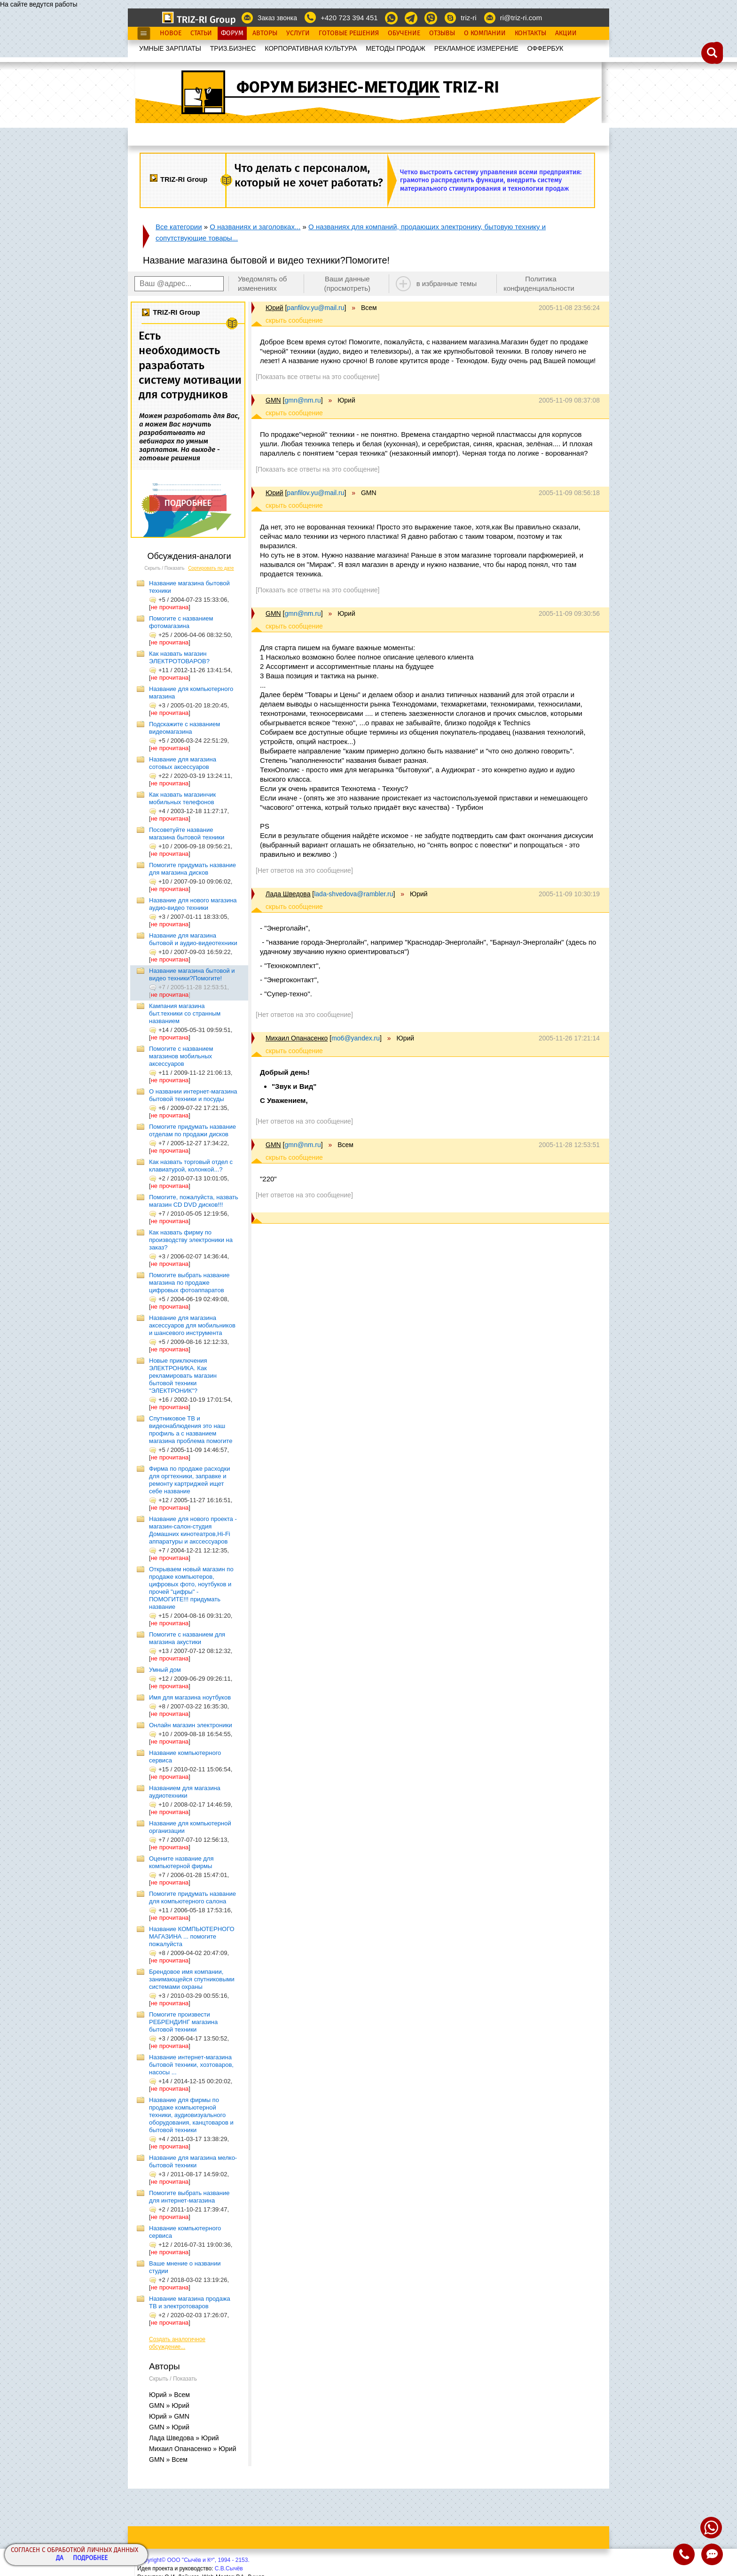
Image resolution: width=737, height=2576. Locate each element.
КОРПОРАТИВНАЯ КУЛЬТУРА (311, 48)
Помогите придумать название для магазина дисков (192, 868)
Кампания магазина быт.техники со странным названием (184, 1013)
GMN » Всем (168, 2459)
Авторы (264, 33)
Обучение (404, 33)
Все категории (179, 227)
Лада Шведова (288, 894)
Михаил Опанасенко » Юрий (192, 2448)
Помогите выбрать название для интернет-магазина (189, 2196)
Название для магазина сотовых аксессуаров (182, 763)
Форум (232, 33)
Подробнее (90, 2558)
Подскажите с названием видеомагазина (184, 728)
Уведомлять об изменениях (262, 283)
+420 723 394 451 (349, 18)
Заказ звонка (277, 18)
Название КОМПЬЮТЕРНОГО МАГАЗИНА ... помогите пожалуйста (192, 1936)
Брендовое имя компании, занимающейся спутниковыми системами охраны (192, 1979)
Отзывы (442, 33)
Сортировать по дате (211, 568)
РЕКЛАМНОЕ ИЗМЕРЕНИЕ (476, 48)
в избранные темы (446, 283)
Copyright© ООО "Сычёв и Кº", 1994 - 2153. (193, 2560)
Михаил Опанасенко (297, 1038)
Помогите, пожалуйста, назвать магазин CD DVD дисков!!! (193, 1201)
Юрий (274, 307)
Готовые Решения (349, 33)
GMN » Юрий (169, 2405)
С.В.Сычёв (229, 2568)
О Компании (485, 33)
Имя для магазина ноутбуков (190, 1697)
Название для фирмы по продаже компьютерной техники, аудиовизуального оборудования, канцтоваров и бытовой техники (191, 2115)
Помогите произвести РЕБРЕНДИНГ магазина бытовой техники (183, 2022)
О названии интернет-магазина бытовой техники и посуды (193, 1095)
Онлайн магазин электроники (190, 1725)
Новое (170, 33)
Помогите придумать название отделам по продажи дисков (192, 1130)
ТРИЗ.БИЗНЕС (233, 48)
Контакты (530, 33)
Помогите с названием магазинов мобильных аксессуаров (181, 1056)
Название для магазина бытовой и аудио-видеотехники (193, 939)
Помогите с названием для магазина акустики (187, 1638)
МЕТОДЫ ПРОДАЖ (395, 48)
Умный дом (165, 1669)
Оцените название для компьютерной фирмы (181, 1862)
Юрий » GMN (169, 2416)
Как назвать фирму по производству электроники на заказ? (191, 1240)
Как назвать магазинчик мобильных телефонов (182, 798)
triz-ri (468, 18)
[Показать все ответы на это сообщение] (317, 376)
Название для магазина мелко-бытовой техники (193, 2161)
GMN (273, 400)
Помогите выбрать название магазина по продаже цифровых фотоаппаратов (189, 1283)
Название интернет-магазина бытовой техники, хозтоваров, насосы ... (191, 2065)
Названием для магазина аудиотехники (184, 1792)
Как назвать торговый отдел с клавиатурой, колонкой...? (191, 1165)
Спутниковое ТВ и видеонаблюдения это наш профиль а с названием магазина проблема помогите (190, 1429)
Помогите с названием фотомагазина (181, 622)
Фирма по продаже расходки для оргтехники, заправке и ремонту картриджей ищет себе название (189, 1480)
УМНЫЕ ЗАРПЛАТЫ (170, 48)
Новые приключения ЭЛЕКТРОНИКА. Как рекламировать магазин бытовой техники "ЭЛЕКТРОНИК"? (183, 1375)
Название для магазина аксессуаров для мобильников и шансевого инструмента (192, 1325)
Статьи (201, 33)
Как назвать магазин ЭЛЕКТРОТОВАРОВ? (179, 657)
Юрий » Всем (169, 2394)
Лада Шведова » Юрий (184, 2438)
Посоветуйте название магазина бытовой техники (186, 833)
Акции (566, 33)
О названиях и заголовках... (255, 227)
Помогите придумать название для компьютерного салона (192, 1897)
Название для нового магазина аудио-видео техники (193, 904)
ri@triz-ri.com (521, 18)
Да (59, 2558)
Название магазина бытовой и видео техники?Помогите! (192, 974)
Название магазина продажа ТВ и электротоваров (189, 2302)
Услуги (298, 33)
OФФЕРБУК (545, 48)
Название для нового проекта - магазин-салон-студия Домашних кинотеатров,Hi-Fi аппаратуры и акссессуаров (193, 1530)
